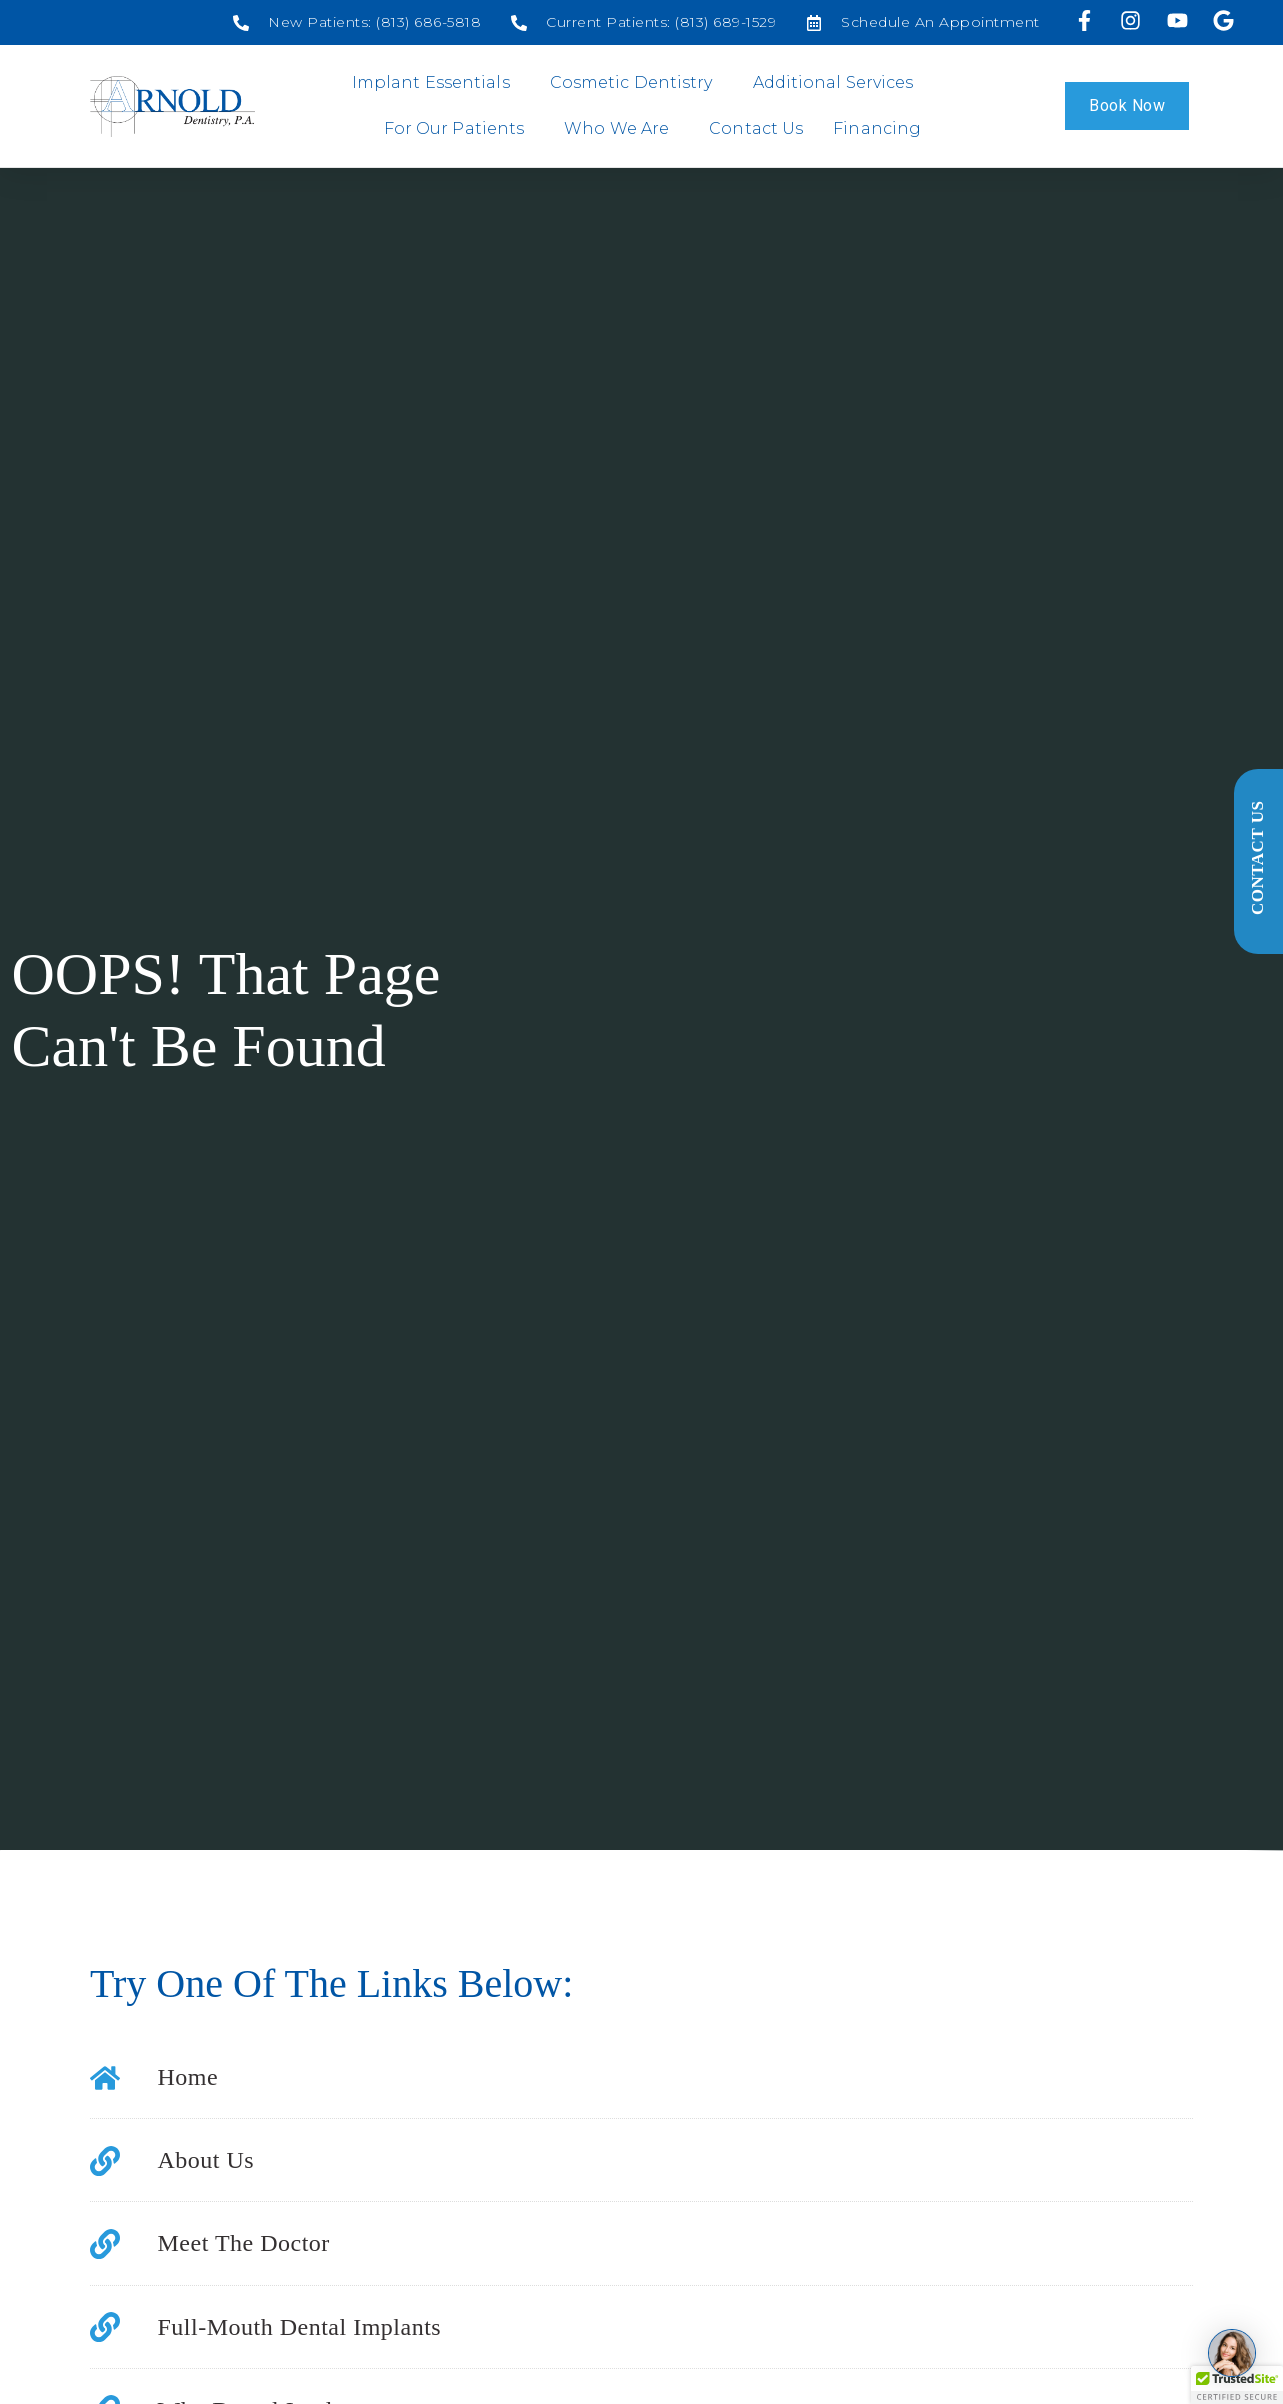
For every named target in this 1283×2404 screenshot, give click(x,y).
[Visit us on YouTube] (1179, 20)
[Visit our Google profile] (1225, 20)
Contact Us (756, 128)
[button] (1237, 2385)
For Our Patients (459, 129)
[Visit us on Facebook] (1087, 20)
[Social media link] (357, 22)
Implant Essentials (436, 83)
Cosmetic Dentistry (636, 83)
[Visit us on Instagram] (1133, 20)
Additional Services (838, 83)
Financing (877, 128)
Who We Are (621, 129)
